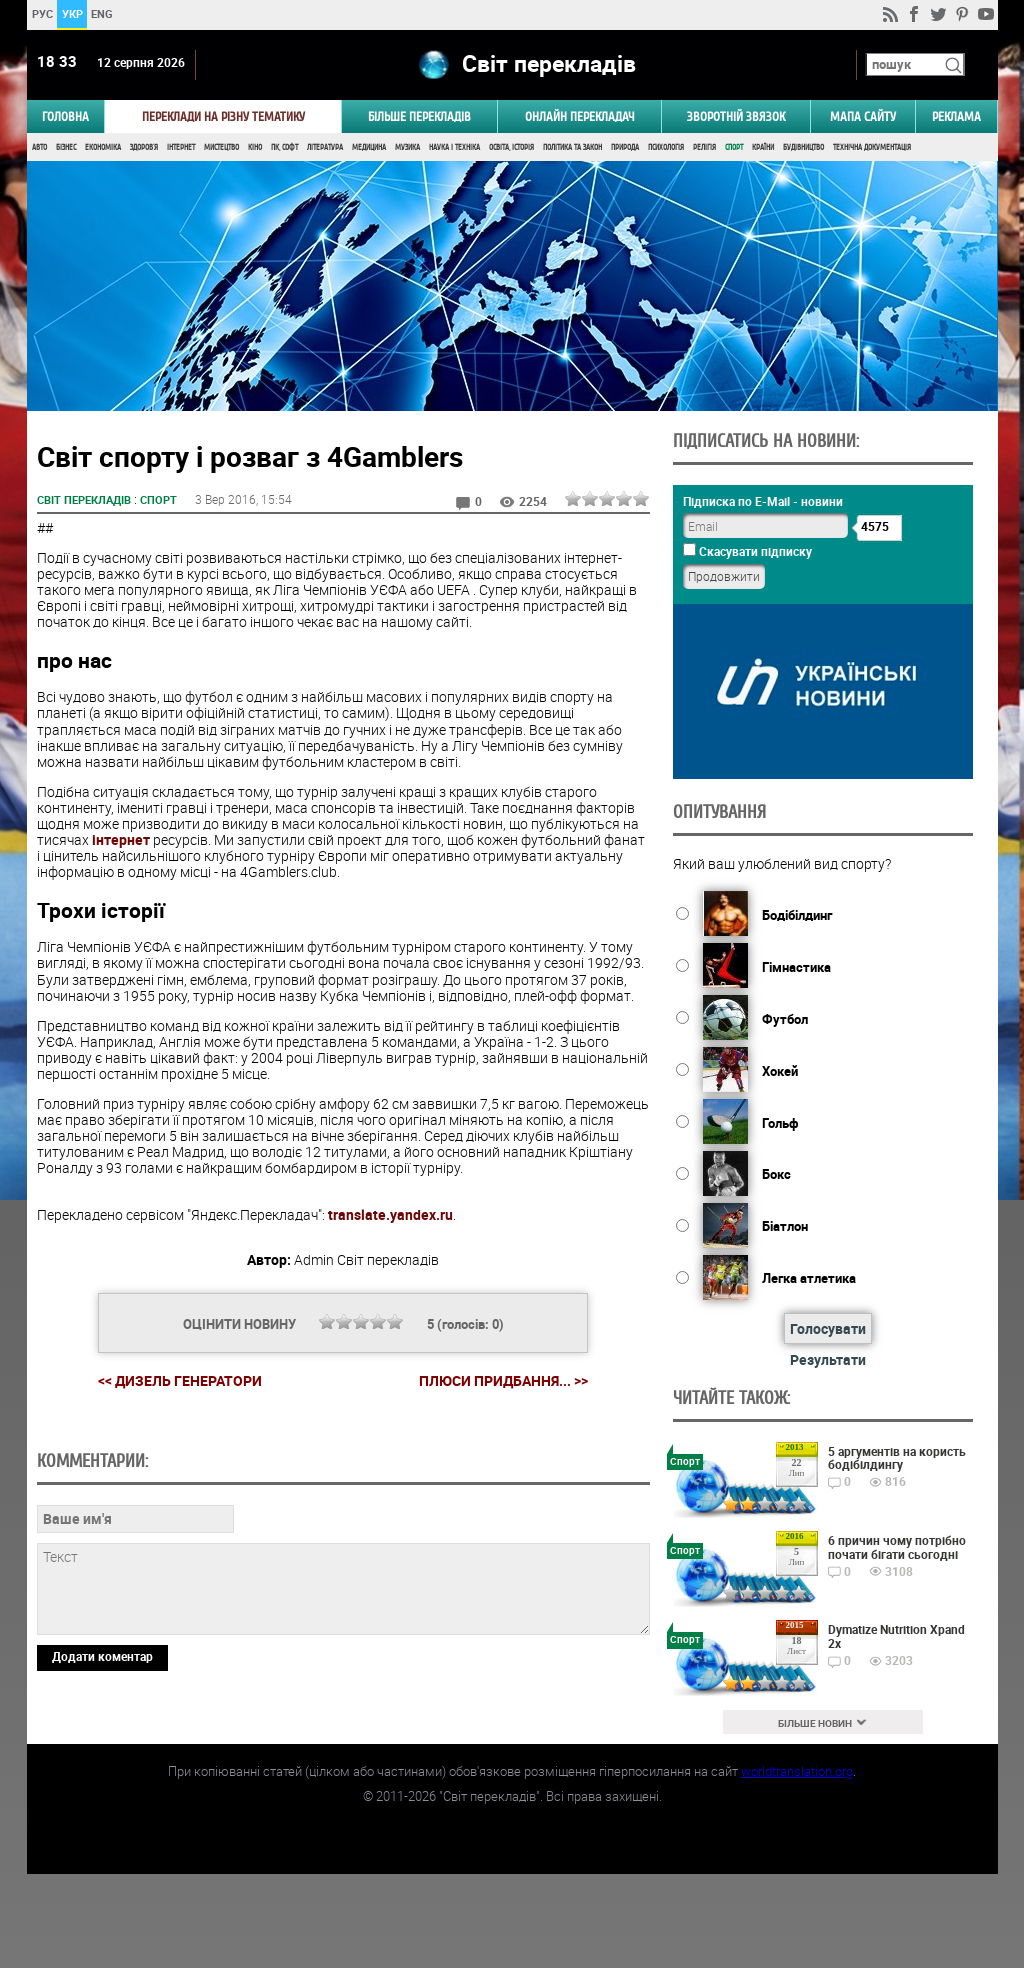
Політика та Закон (572, 147)
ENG (102, 13)
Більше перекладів (419, 116)
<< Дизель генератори (180, 1380)
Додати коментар (102, 1793)
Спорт (734, 147)
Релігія (704, 147)
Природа (625, 147)
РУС (41, 13)
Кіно (255, 147)
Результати (828, 1359)
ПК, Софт (284, 147)
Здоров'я (144, 147)
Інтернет (181, 147)
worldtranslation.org (797, 1865)
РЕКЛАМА (956, 116)
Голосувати (828, 1328)
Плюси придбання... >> (503, 1381)
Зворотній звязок (736, 116)
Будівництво (803, 147)
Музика (407, 147)
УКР (71, 13)
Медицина (369, 147)
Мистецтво (221, 147)
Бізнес (66, 147)
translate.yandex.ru (390, 1214)
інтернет (121, 839)
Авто (39, 147)
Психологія (666, 147)
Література (325, 147)
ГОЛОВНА (65, 116)
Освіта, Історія (511, 147)
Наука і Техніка (454, 147)
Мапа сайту (863, 116)
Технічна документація (872, 147)
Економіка (103, 147)
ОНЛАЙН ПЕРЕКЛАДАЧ (580, 116)
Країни (763, 147)
